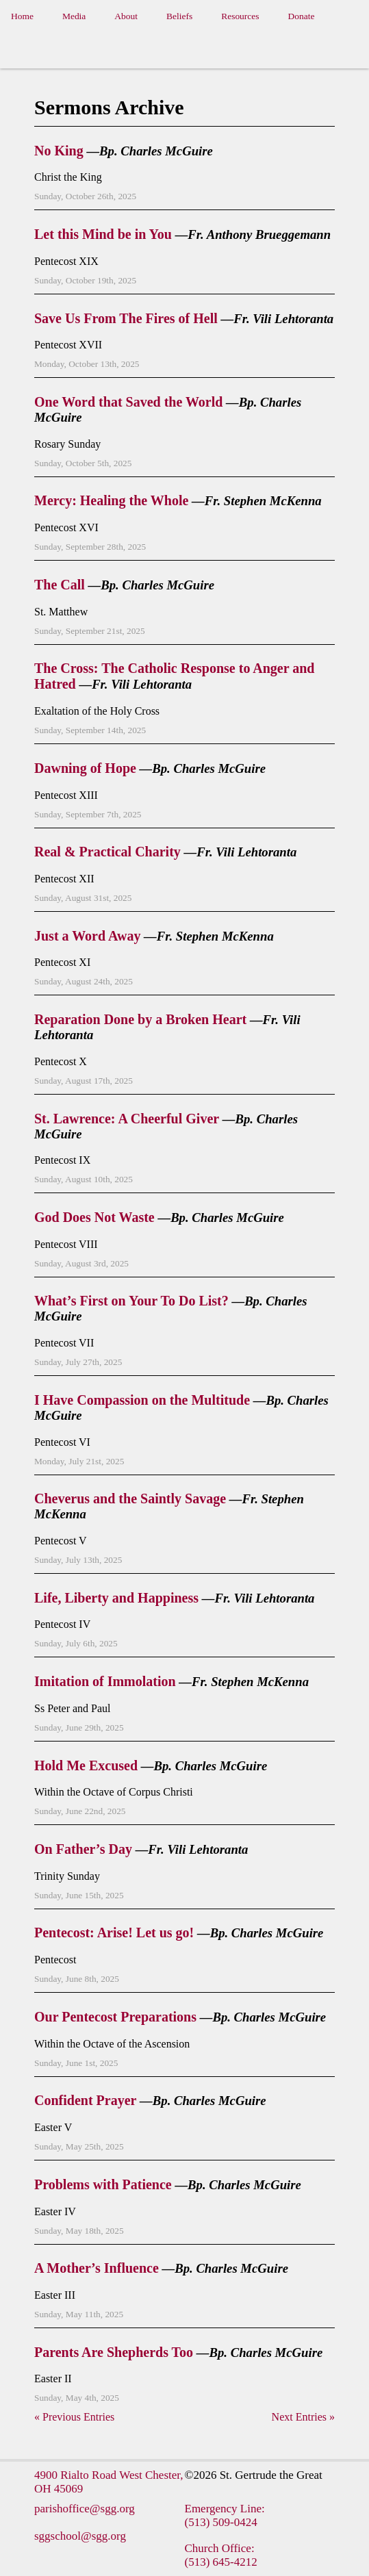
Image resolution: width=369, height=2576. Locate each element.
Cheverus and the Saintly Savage (130, 1498)
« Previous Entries (74, 2417)
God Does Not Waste (94, 1217)
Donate (301, 16)
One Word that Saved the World (128, 401)
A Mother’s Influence (96, 2267)
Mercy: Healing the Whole (111, 500)
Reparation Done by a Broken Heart (140, 1019)
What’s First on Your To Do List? (131, 1300)
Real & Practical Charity (107, 851)
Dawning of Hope (85, 768)
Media (74, 16)
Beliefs (179, 16)
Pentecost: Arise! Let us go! (114, 1932)
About (126, 16)
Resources (240, 16)
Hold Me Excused (86, 1765)
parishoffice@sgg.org (84, 2508)
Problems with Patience (103, 2184)
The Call (59, 584)
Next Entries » (303, 2417)
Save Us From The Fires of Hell (126, 318)
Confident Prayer (85, 2100)
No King (59, 150)
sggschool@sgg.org (80, 2535)
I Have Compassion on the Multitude (142, 1399)
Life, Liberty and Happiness (116, 1597)
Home (22, 16)
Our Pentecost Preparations (115, 2016)
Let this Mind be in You (103, 234)
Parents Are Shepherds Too (113, 2352)
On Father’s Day (83, 1849)
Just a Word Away (87, 935)
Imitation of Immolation (105, 1681)
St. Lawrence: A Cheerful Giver (126, 1118)
